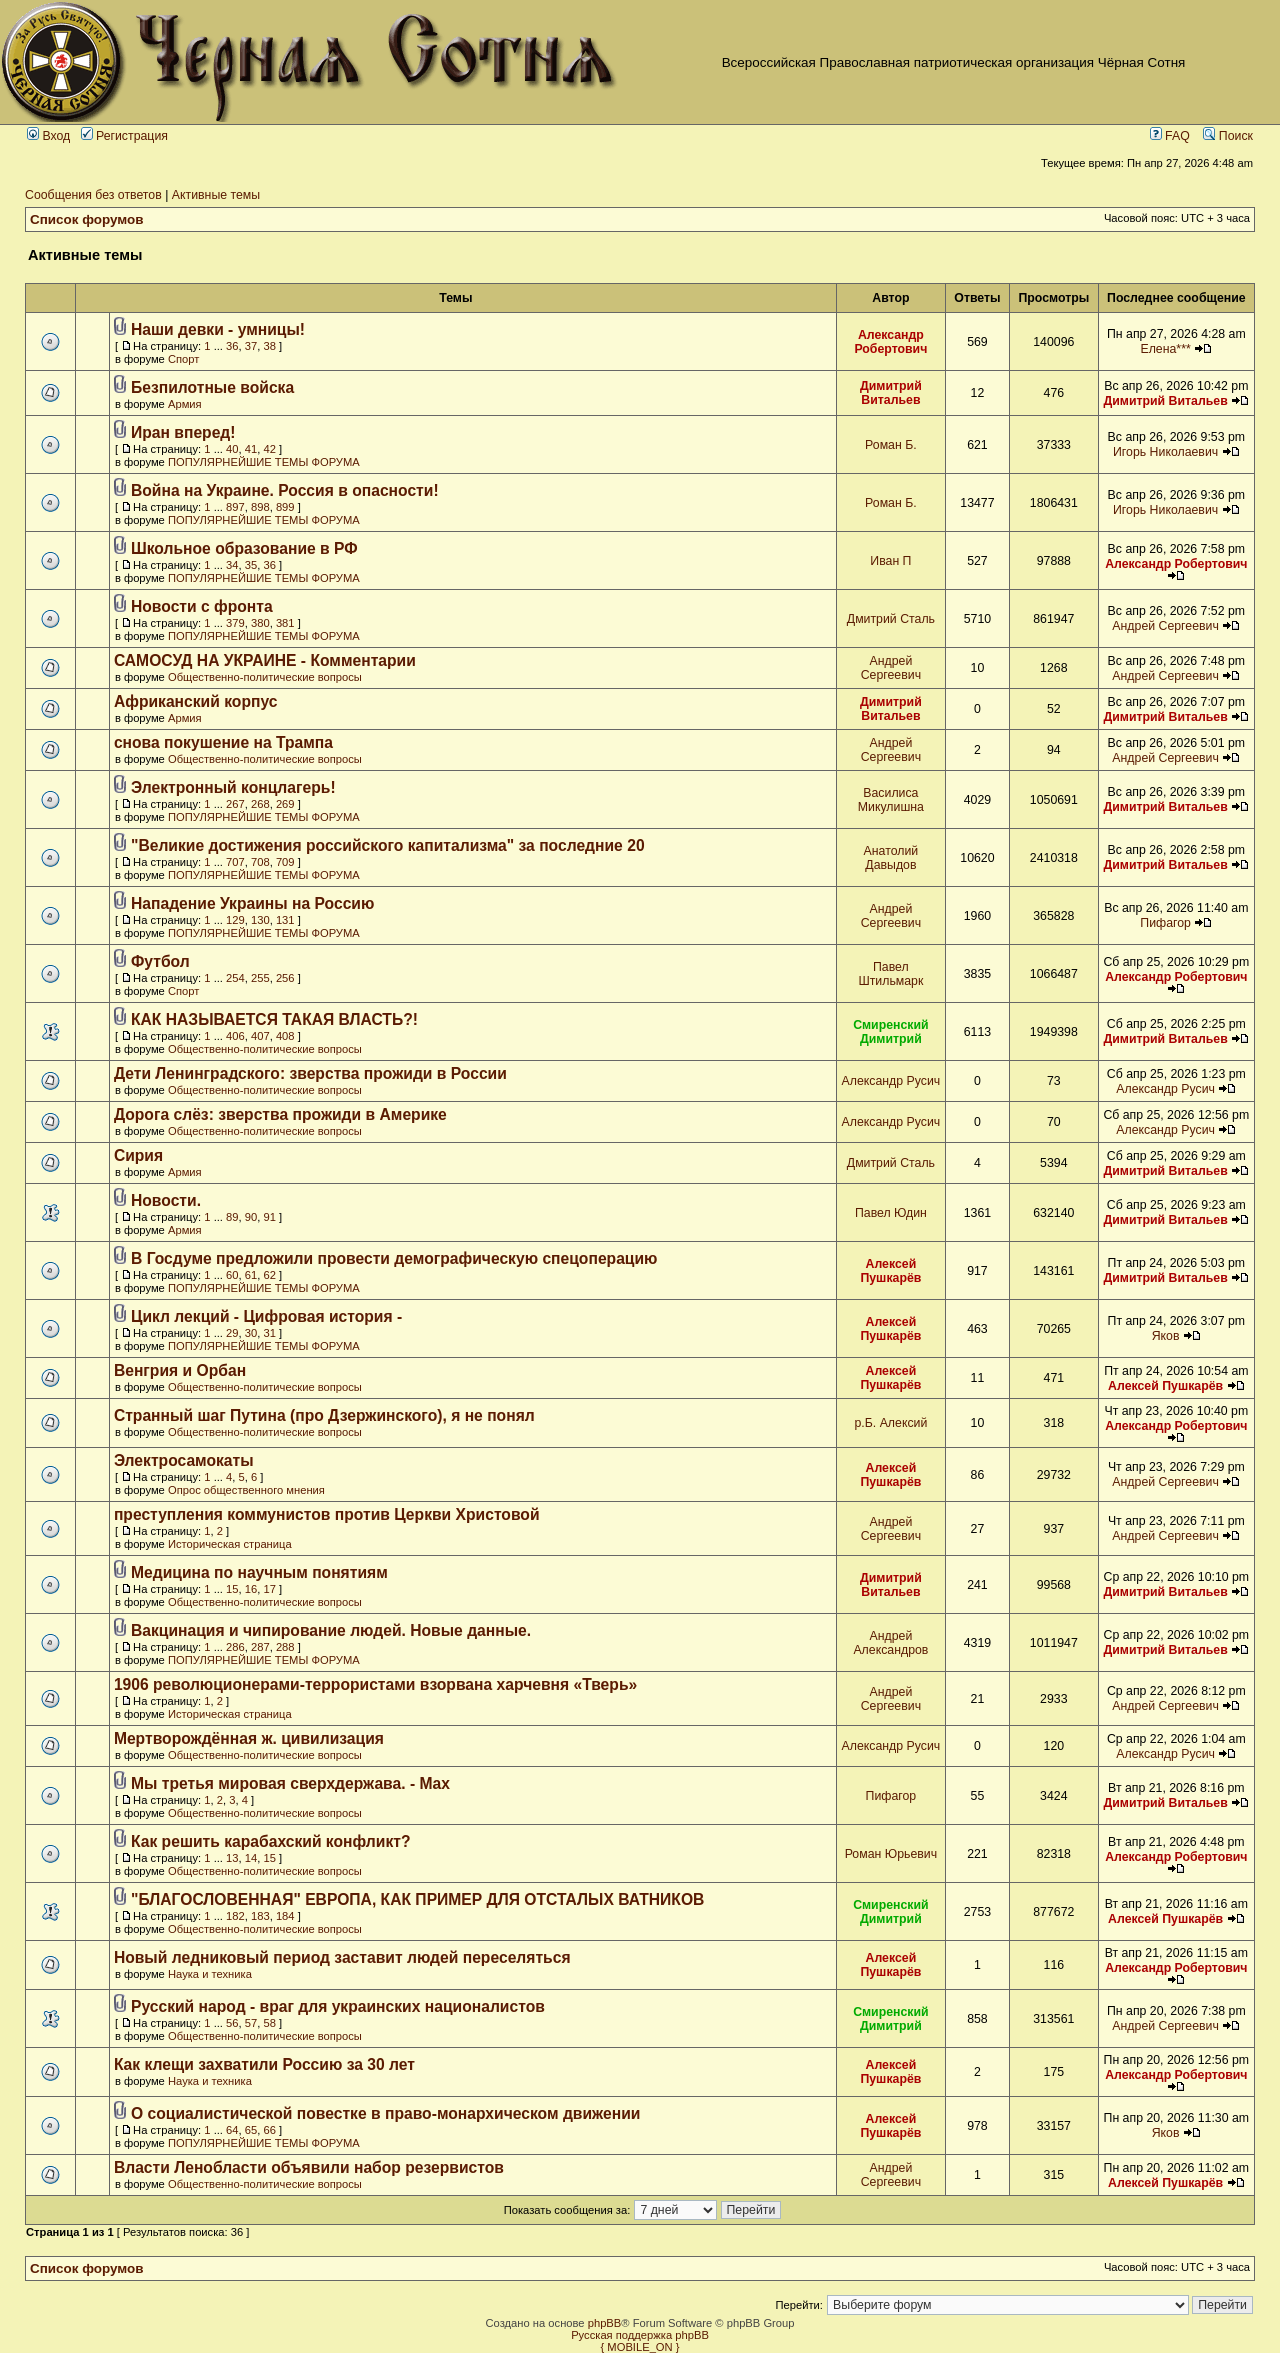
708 (260, 862)
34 (232, 565)
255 (260, 978)
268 (260, 804)
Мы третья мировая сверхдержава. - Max (290, 1783)
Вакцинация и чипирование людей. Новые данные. (331, 1630)
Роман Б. (891, 445)
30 (251, 1333)
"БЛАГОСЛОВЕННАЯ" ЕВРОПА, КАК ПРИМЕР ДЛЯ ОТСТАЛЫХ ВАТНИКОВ (417, 1899)
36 (232, 346)
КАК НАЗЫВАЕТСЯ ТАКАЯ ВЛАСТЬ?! (274, 1019)
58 (269, 2023)
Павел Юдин (891, 1213)
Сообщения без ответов (93, 195)
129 (235, 920)
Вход (48, 136)
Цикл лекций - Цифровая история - (266, 1316)
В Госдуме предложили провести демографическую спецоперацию (394, 1258)
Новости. (166, 1200)
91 (269, 1217)
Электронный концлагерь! (233, 787)
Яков (1166, 1336)
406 (235, 1036)
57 (251, 2023)
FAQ (1170, 136)
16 (251, 1589)
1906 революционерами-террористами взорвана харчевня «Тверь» (375, 1684)
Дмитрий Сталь (891, 619)
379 (235, 623)
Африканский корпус (196, 701)
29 (232, 1333)
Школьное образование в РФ (244, 548)
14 (251, 1858)
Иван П (890, 561)
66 (269, 2130)
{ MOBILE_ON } (640, 2347)
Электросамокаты (184, 1460)
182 (235, 1916)
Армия (185, 404)
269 (285, 804)
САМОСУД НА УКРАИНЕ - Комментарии (265, 660)
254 (235, 978)
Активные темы (216, 195)
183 (260, 1916)
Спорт (183, 359)
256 (285, 978)
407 (260, 1036)
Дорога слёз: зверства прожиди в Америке (280, 1114)
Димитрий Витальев (891, 393)
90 (251, 1217)
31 (269, 1333)
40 (232, 449)
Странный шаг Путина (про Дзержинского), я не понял (324, 1415)
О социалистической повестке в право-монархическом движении (385, 2113)
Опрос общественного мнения (246, 1490)
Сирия (138, 1155)
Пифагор (1165, 923)
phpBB (605, 2323)
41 (251, 449)
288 (285, 1647)
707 (235, 862)
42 (269, 449)
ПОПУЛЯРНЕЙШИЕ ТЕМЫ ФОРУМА (264, 462)
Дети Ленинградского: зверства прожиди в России (310, 1073)
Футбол (160, 961)
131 (285, 920)
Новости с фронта (202, 606)
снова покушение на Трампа (223, 742)
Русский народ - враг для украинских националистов (338, 2006)
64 (232, 2130)
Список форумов (87, 219)
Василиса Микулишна (891, 800)
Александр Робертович (890, 342)
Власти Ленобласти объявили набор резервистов (309, 2167)
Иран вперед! (183, 432)
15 (232, 1589)
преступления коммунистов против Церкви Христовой (327, 1514)
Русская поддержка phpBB (640, 2335)
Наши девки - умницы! (218, 329)
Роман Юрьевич (891, 1854)
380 (260, 623)
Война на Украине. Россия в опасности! (285, 490)
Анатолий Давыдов (891, 858)
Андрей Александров (890, 1643)
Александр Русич (891, 1081)
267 (235, 804)
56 (232, 2023)
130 (260, 920)
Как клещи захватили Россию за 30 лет (264, 2064)
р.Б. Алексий (890, 1423)
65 (251, 2130)
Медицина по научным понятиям (259, 1572)
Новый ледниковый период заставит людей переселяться (342, 1957)
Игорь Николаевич (1165, 452)
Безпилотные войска (212, 387)
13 (232, 1858)
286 (235, 1647)
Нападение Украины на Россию (252, 903)
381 (285, 623)
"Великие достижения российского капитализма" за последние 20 (388, 845)
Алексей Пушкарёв (890, 1271)
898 (260, 507)
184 (285, 1916)
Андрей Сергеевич (1165, 626)
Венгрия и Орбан (180, 1370)
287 (260, 1647)
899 (285, 507)
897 (235, 507)
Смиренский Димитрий (891, 1032)
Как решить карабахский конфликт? (270, 1841)
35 (251, 565)
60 (232, 1275)
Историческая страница (230, 1544)
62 (269, 1275)
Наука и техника (210, 1974)
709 (285, 862)
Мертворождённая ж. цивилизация (249, 1738)
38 (269, 346)
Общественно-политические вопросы (265, 677)
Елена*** (1165, 349)
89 (232, 1217)
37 (251, 346)
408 (285, 1036)
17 (269, 1589)
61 (251, 1275)
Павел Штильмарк (890, 974)
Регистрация (124, 136)
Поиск (1228, 136)
